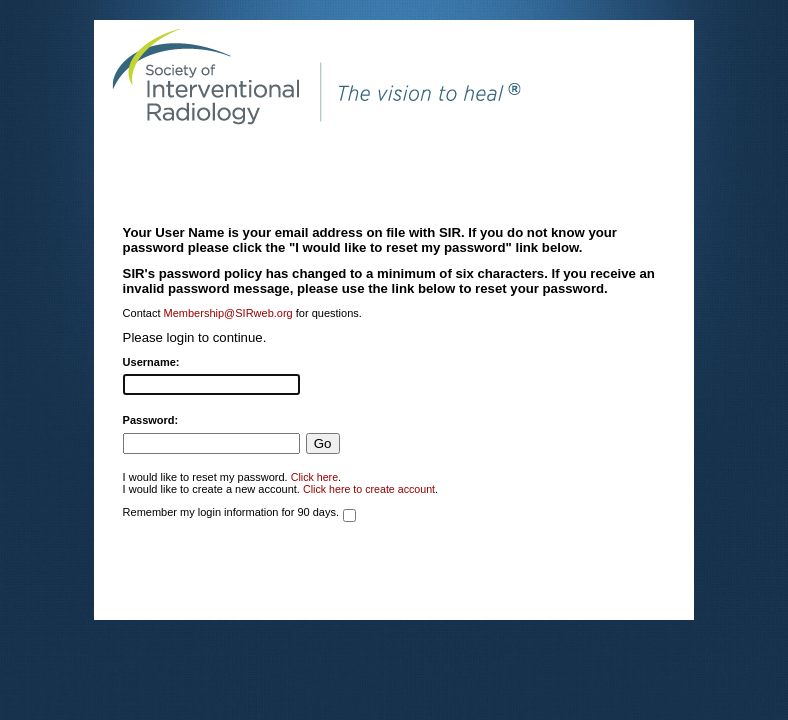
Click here (314, 477)
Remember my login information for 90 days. (231, 512)
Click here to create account (369, 489)
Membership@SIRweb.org (228, 313)
